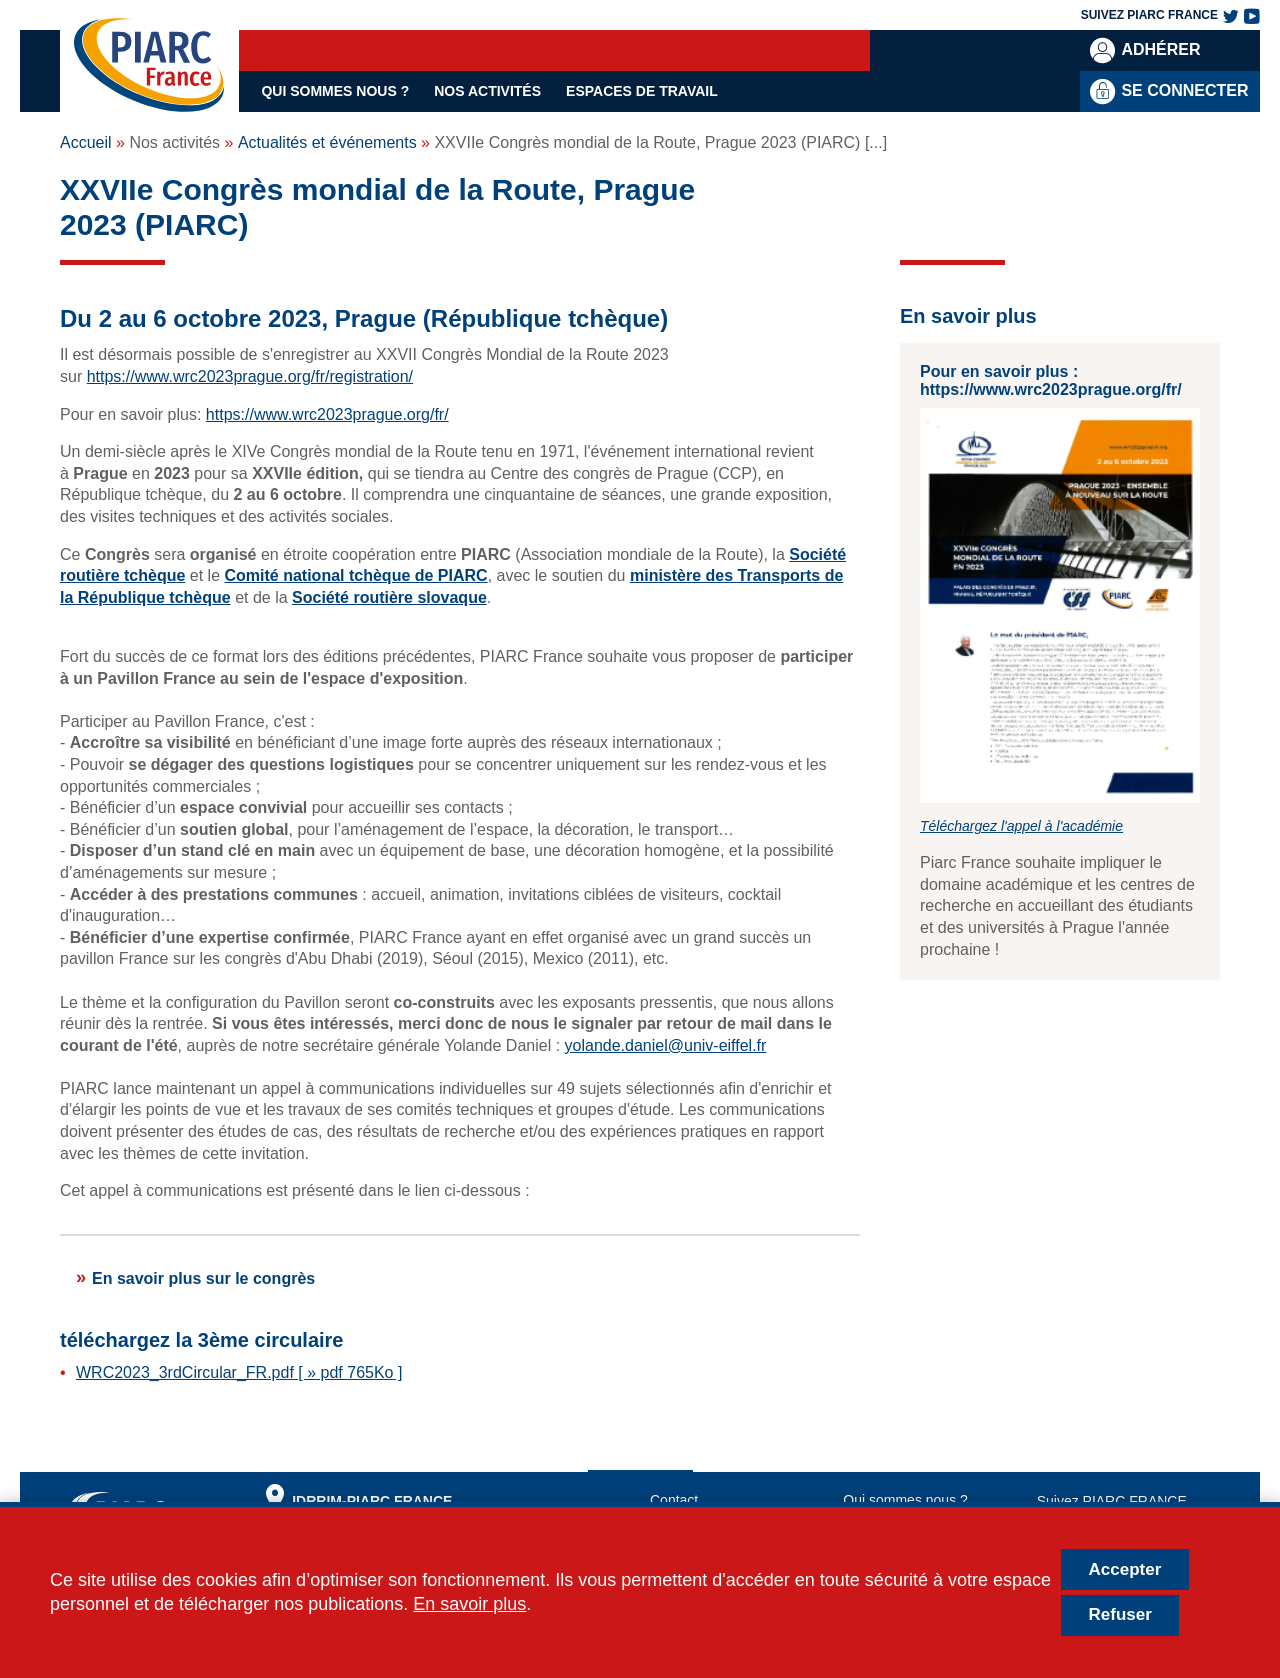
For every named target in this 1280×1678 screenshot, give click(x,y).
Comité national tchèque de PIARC (356, 575)
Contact (674, 1500)
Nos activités (487, 91)
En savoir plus (469, 1604)
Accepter (1125, 1569)
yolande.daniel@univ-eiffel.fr (666, 1045)
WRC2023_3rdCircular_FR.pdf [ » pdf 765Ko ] (239, 1372)
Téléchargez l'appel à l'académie (1021, 826)
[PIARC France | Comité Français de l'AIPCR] (149, 65)
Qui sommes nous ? (335, 91)
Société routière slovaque (389, 597)
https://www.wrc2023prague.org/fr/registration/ (250, 376)
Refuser (1120, 1614)
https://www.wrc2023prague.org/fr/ (327, 414)
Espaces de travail (642, 91)
